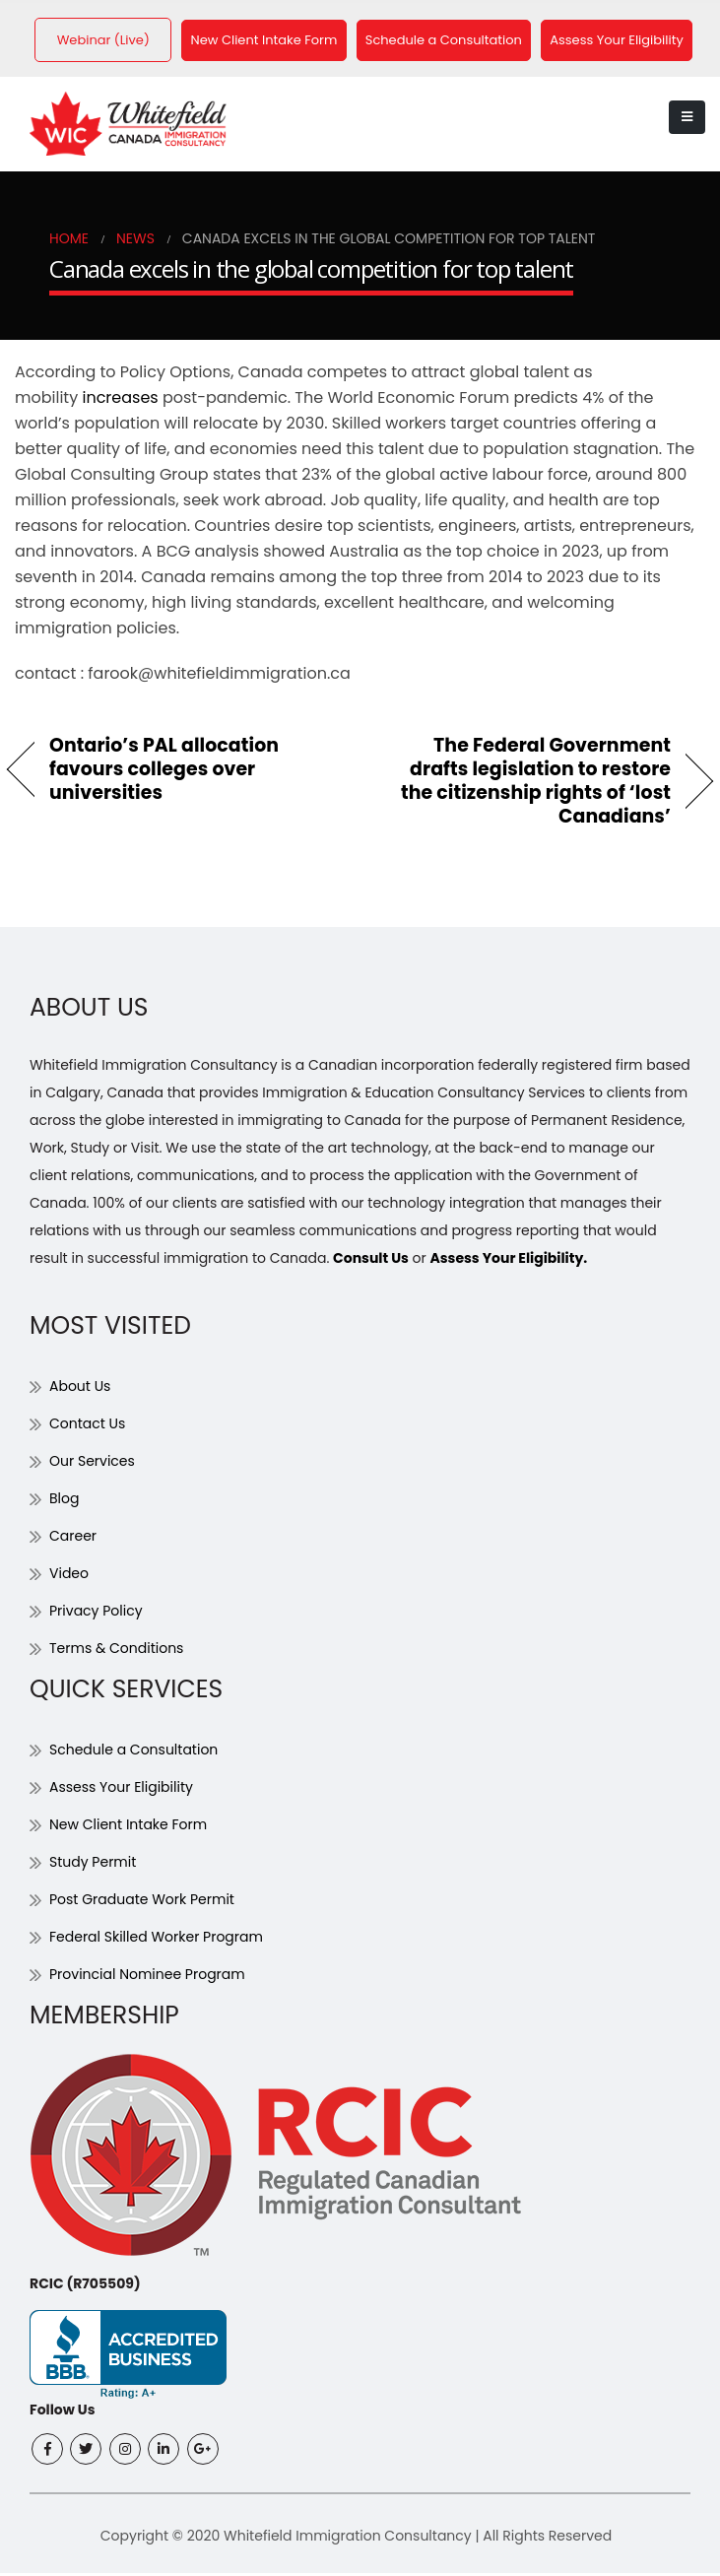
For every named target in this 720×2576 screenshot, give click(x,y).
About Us (79, 1390)
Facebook (47, 2452)
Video (69, 1577)
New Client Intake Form (272, 42)
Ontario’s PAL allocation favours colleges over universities (164, 773)
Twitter (85, 2452)
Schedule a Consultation (455, 42)
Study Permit (92, 1866)
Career (73, 1540)
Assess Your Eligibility (631, 42)
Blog (64, 1502)
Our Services (92, 1465)
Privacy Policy (96, 1614)
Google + (203, 2452)
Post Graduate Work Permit (141, 1903)
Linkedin (163, 2452)
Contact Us (87, 1427)
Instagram (125, 2452)
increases (120, 401)
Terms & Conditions (116, 1652)
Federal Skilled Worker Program (156, 1940)
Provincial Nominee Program (147, 1978)
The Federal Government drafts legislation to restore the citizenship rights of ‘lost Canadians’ (526, 785)
